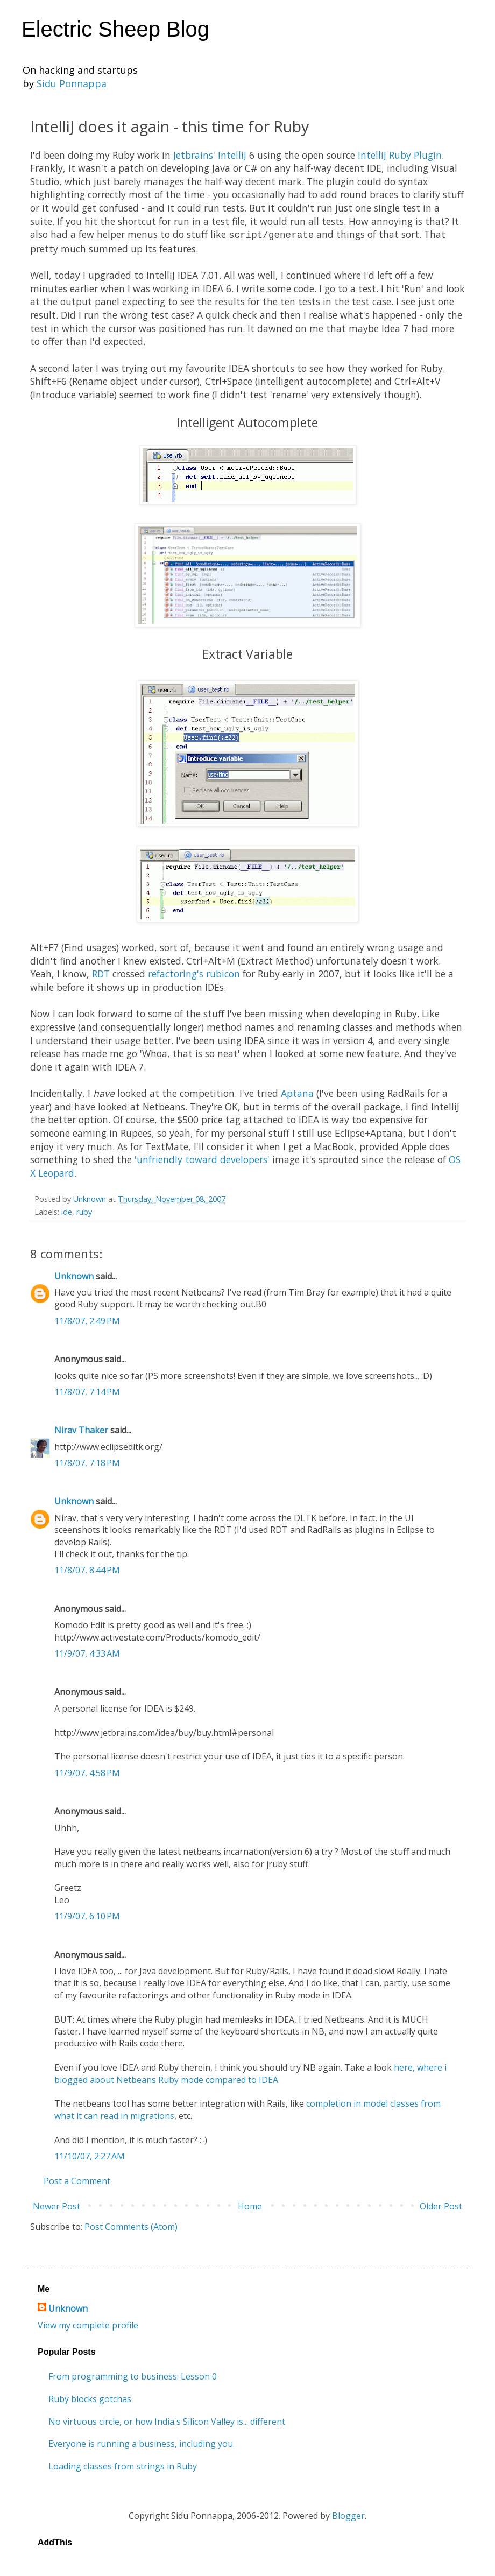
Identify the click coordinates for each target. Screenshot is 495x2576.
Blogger (348, 2515)
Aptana (297, 1092)
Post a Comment (77, 2180)
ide (66, 1211)
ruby (84, 1211)
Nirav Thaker (81, 1429)
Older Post (441, 2205)
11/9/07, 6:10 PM (87, 1915)
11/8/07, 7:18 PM (87, 1462)
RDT (101, 972)
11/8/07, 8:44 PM (87, 1569)
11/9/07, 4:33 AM (87, 1652)
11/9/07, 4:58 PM (87, 1772)
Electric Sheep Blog (115, 29)
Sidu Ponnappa (72, 83)
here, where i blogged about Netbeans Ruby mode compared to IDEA (250, 2072)
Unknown (74, 1275)
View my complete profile (88, 2324)
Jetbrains (193, 155)
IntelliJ (233, 155)
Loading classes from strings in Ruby (122, 2465)
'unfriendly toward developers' (202, 1158)
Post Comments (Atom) (131, 2226)
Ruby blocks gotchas (89, 2398)
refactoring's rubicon (194, 972)
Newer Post (56, 2205)
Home (250, 2205)
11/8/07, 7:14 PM (87, 1391)
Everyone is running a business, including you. (141, 2442)
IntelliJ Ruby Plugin (400, 155)
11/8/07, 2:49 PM (87, 1320)
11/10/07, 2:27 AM (89, 2155)
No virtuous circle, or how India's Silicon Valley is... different (166, 2420)
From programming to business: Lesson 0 (132, 2375)
